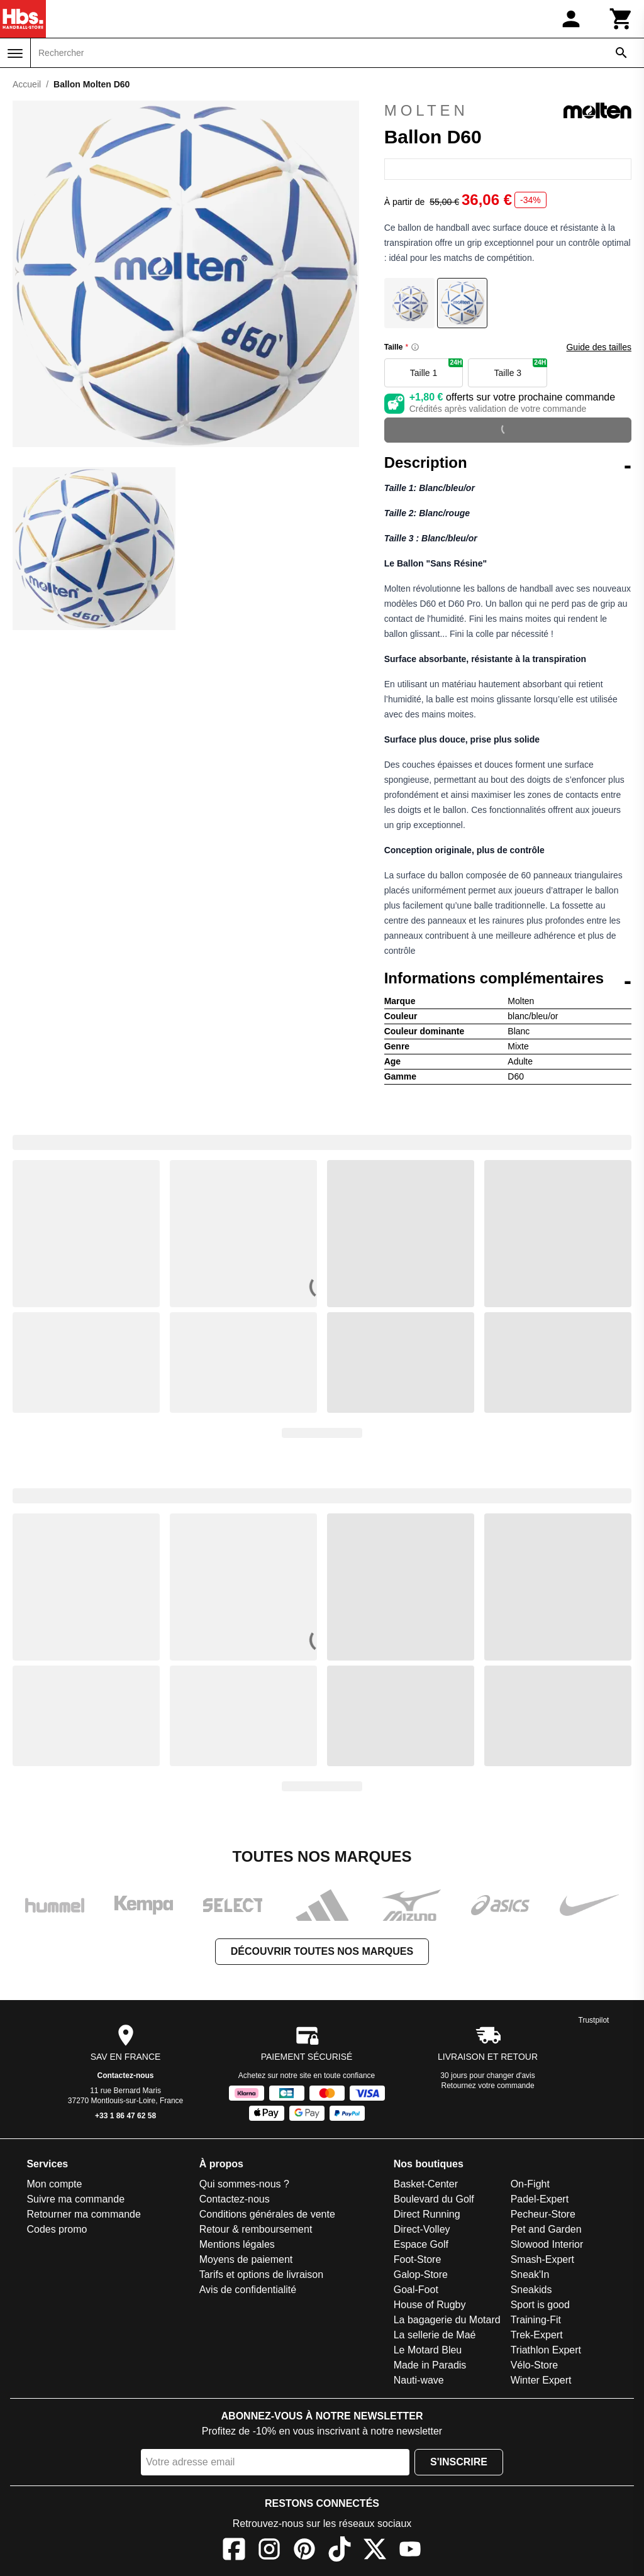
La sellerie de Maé (435, 2335)
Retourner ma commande (83, 2214)
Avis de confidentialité (247, 2289)
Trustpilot (594, 2020)
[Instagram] (269, 2551)
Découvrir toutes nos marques (322, 1951)
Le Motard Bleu (428, 2350)
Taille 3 (521, 368)
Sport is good (540, 2304)
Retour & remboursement (256, 2229)
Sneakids (531, 2289)
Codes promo (56, 2229)
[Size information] (415, 347)
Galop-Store (421, 2274)
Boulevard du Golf (434, 2199)
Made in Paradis (430, 2365)
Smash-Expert (542, 2259)
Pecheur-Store (543, 2214)
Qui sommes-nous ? (244, 2184)
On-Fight (530, 2184)
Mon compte (54, 2184)
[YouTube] (410, 2551)
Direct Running (427, 2214)
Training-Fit (536, 2319)
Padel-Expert (540, 2199)
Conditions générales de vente (267, 2214)
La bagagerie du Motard (447, 2319)
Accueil (27, 84)
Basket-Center (426, 2184)
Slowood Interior (547, 2244)
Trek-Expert (537, 2335)
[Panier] (621, 18)
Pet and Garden (546, 2229)
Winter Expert (541, 2380)
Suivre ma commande (75, 2199)
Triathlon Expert (546, 2350)
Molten (507, 110)
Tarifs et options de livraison (261, 2274)
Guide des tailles (598, 347)
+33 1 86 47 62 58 (125, 2115)
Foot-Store (417, 2259)
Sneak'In (530, 2274)
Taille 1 (437, 368)
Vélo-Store (534, 2365)
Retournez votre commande (488, 2085)
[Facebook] (234, 2551)
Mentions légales (237, 2244)
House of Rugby (430, 2304)
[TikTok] (339, 2551)
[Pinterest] (304, 2551)
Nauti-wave (419, 2380)
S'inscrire (458, 2462)
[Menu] (15, 53)
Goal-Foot (416, 2289)
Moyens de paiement (246, 2259)
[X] (374, 2551)
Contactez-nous (125, 2075)
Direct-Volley (422, 2229)
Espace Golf (421, 2244)
